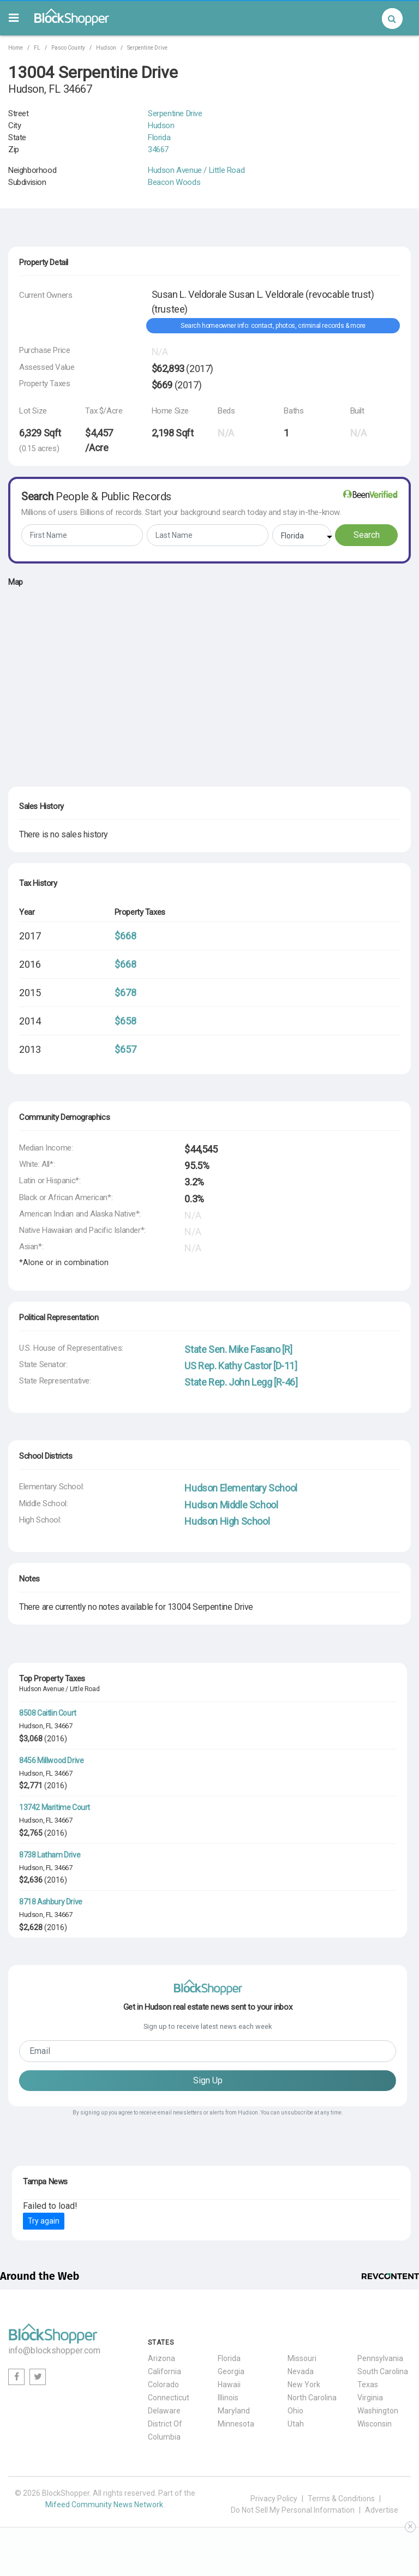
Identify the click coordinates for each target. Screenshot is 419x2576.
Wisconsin (374, 2423)
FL (37, 48)
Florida (159, 137)
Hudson (106, 48)
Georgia (231, 2371)
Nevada (301, 2371)
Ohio (295, 2410)
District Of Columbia (165, 2430)
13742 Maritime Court (54, 1807)
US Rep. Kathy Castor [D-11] (240, 1365)
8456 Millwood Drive (51, 1760)
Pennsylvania (380, 2358)
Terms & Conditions (341, 2498)
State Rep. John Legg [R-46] (240, 1382)
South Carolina (382, 2371)
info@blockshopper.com (54, 2350)
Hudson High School (227, 1521)
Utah (296, 2423)
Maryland (234, 2410)
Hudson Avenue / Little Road (196, 170)
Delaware (164, 2410)
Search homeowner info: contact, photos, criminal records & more (273, 326)
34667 (158, 149)
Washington (377, 2410)
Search (367, 535)
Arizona (161, 2358)
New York (304, 2384)
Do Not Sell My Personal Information (293, 2510)
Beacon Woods (174, 182)
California (164, 2371)
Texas (367, 2384)
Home (15, 48)
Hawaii (229, 2384)
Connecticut (168, 2397)
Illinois (228, 2397)
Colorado (163, 2384)
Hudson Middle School (231, 1505)
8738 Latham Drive (49, 1854)
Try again (43, 2220)
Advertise (381, 2510)
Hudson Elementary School (240, 1488)
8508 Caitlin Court (47, 1713)
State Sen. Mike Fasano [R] (238, 1349)
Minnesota (236, 2423)
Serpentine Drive (147, 48)
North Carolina (312, 2397)
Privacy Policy (273, 2498)
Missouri (302, 2358)
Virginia (370, 2397)
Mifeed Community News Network (104, 2504)
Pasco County (68, 48)
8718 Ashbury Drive (50, 1901)
